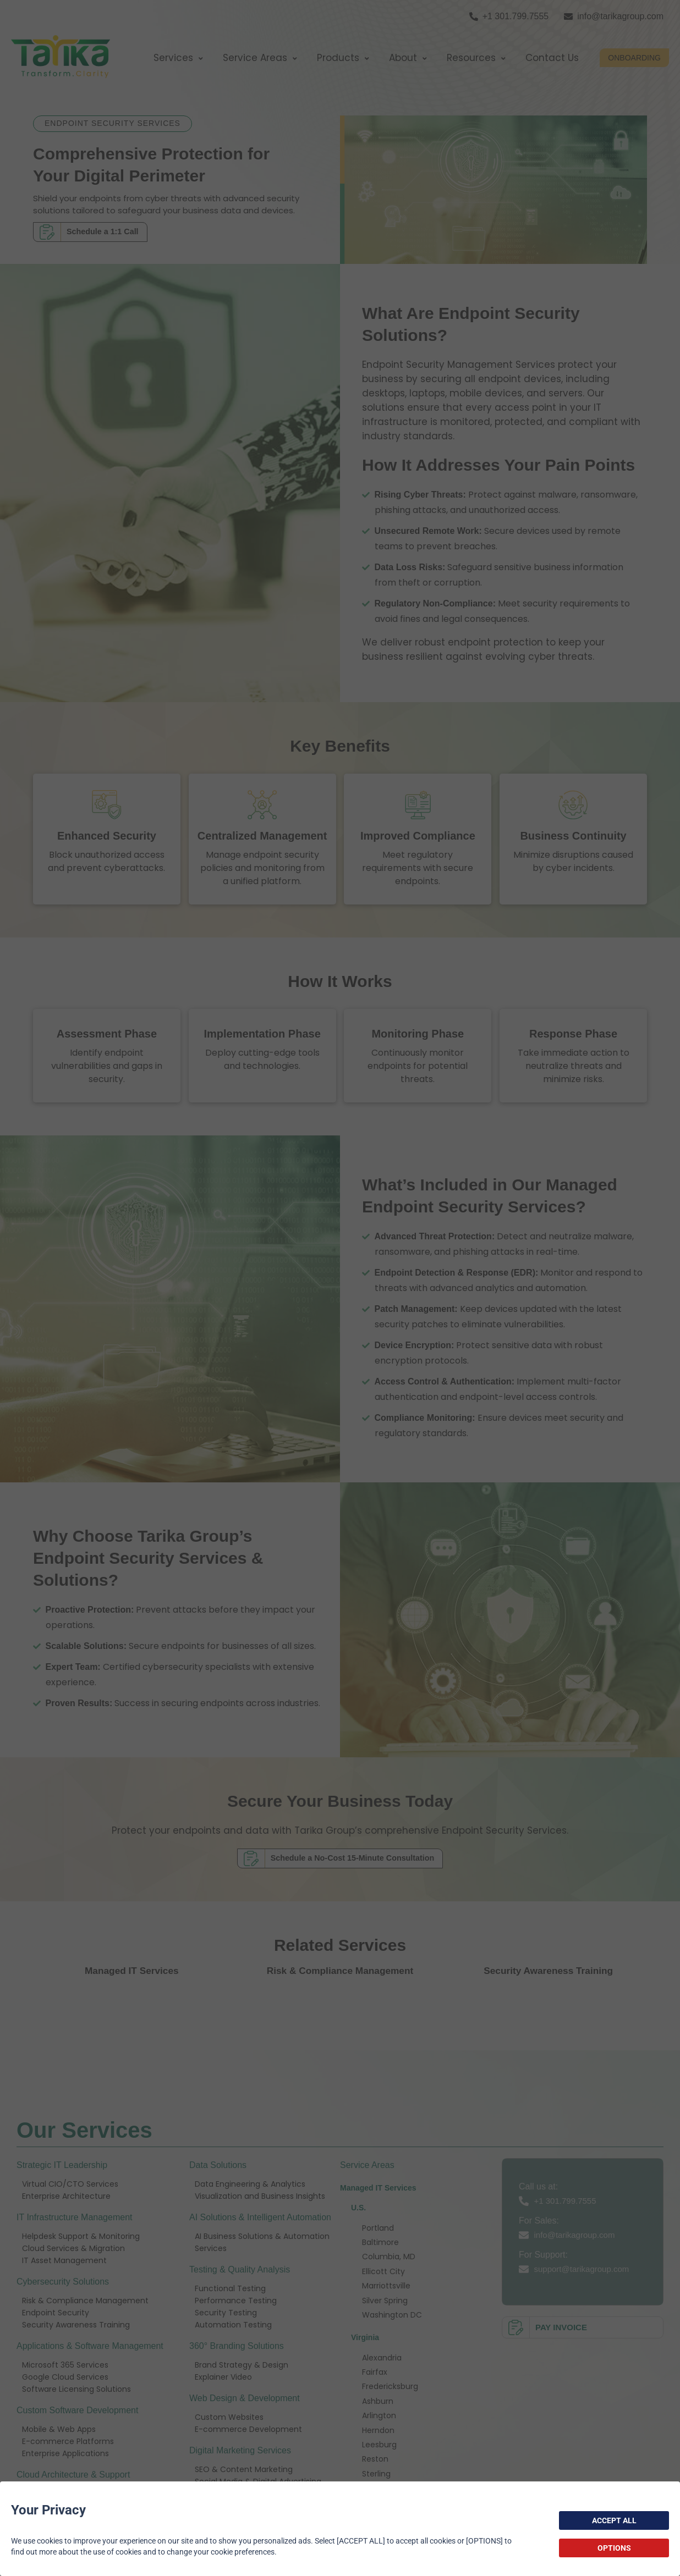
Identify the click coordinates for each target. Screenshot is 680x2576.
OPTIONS (614, 2548)
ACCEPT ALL (614, 2520)
